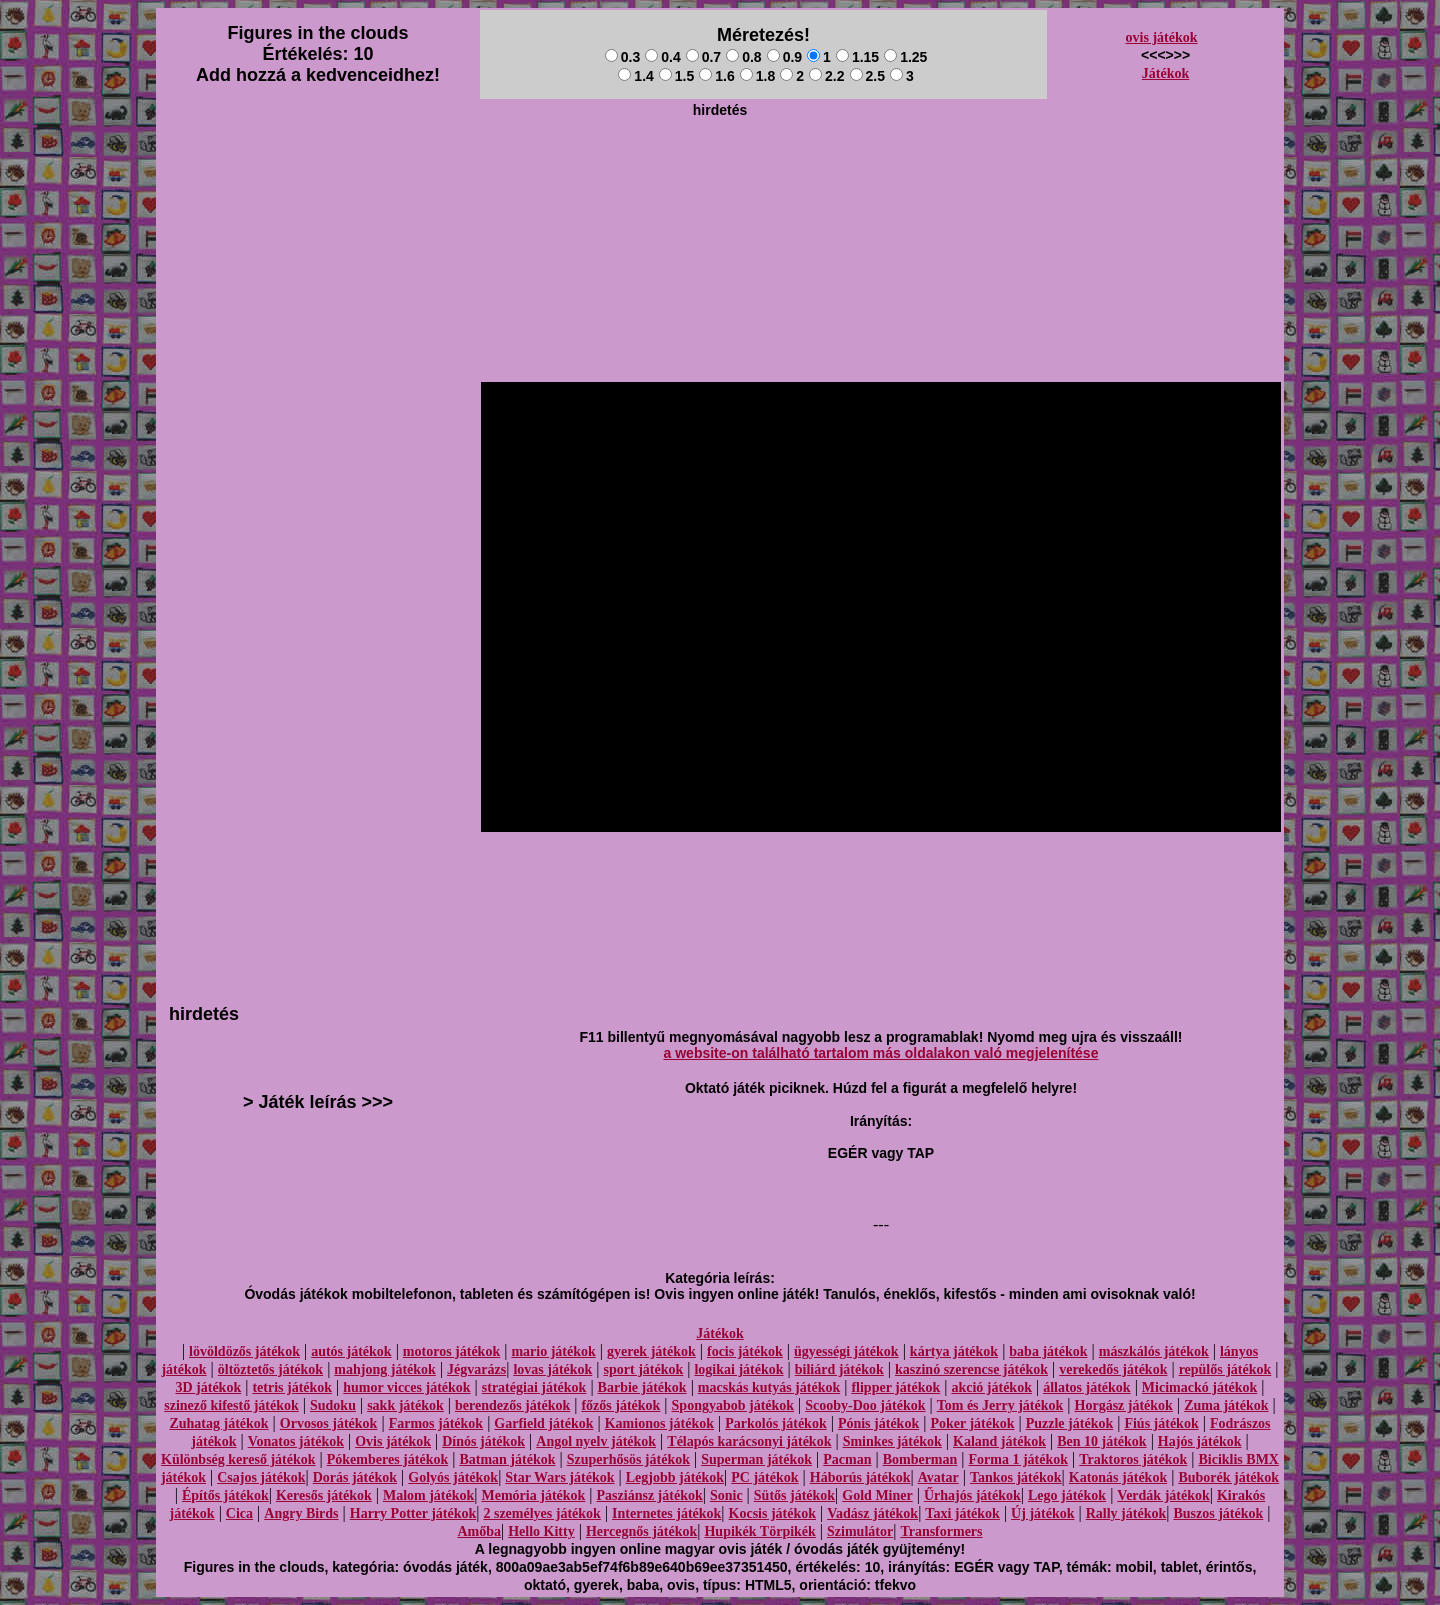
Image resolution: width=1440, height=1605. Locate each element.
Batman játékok (507, 1459)
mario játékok (553, 1351)
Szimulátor (860, 1531)
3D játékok (208, 1387)
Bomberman (920, 1459)
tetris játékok (292, 1387)
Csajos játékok (261, 1477)
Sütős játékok (794, 1495)
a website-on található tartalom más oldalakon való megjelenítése (881, 1053)
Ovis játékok (393, 1441)
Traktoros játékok (1133, 1459)
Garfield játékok (543, 1423)
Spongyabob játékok (733, 1405)
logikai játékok (738, 1369)
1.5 (676, 76)
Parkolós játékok (776, 1423)
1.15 (857, 57)
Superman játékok (756, 1459)
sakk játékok (405, 1405)
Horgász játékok (1124, 1405)
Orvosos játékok (329, 1423)
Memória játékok (534, 1495)
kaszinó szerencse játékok (971, 1369)
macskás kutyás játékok (769, 1387)
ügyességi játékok (846, 1351)
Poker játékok (972, 1423)
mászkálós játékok (1154, 1351)
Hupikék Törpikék (759, 1531)
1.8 (757, 76)
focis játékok (745, 1351)
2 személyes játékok (541, 1513)
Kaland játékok (999, 1441)
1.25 (905, 57)
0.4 (662, 57)
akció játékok (991, 1387)
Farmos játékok (436, 1423)
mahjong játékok (385, 1369)
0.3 (622, 57)
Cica (239, 1513)
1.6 (716, 76)
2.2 (826, 76)
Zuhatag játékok (218, 1423)
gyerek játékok (651, 1351)
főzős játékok (620, 1405)
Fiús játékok (1161, 1423)
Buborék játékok (1228, 1477)
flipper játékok (895, 1387)
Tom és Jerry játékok (1000, 1405)
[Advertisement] (720, 171)
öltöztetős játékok (270, 1369)
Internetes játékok (666, 1513)
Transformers (941, 1531)
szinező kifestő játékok (231, 1405)
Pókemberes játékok (387, 1459)
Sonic (726, 1495)
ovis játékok (1162, 37)
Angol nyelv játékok (596, 1441)
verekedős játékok (1113, 1369)
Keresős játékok (324, 1495)
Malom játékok (428, 1495)
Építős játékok (225, 1495)
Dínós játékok (483, 1441)
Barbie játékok (642, 1387)
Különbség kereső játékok (238, 1459)
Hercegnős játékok (641, 1531)
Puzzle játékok (1069, 1423)
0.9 (784, 57)
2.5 (867, 76)
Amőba (479, 1531)
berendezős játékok (512, 1405)
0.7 (703, 57)
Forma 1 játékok (1019, 1459)
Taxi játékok (962, 1513)
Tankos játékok (1016, 1477)
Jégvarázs (476, 1369)
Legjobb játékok (675, 1477)
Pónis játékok (878, 1423)
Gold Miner (877, 1495)
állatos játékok (1087, 1387)
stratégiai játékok (534, 1387)
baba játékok (1048, 1351)
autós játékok (351, 1351)
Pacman (847, 1459)
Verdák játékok (1163, 1495)
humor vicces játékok (406, 1387)
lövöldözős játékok (244, 1351)
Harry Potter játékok (413, 1513)
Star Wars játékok (559, 1477)
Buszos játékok (1218, 1513)
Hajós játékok (1200, 1441)
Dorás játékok (355, 1477)
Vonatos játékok (296, 1441)
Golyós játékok (453, 1477)
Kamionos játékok (659, 1423)
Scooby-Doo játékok (865, 1405)
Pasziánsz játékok (650, 1495)
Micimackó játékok (1199, 1387)
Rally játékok (1126, 1513)
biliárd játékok (839, 1369)
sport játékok (644, 1369)
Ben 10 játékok (1101, 1441)
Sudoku (333, 1405)
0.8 (743, 57)
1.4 (635, 76)
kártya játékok (954, 1351)
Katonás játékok (1118, 1477)
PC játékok (764, 1477)
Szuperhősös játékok (628, 1459)
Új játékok (1042, 1513)
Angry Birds (301, 1513)
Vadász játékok (872, 1513)
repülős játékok (1225, 1369)
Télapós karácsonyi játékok (749, 1441)
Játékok (1165, 73)
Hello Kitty (541, 1531)
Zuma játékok (1226, 1405)
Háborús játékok (860, 1477)
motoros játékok (451, 1351)
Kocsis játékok (773, 1513)
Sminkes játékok (892, 1441)
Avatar (938, 1477)
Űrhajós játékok (972, 1495)
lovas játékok (552, 1369)
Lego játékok (1067, 1495)
